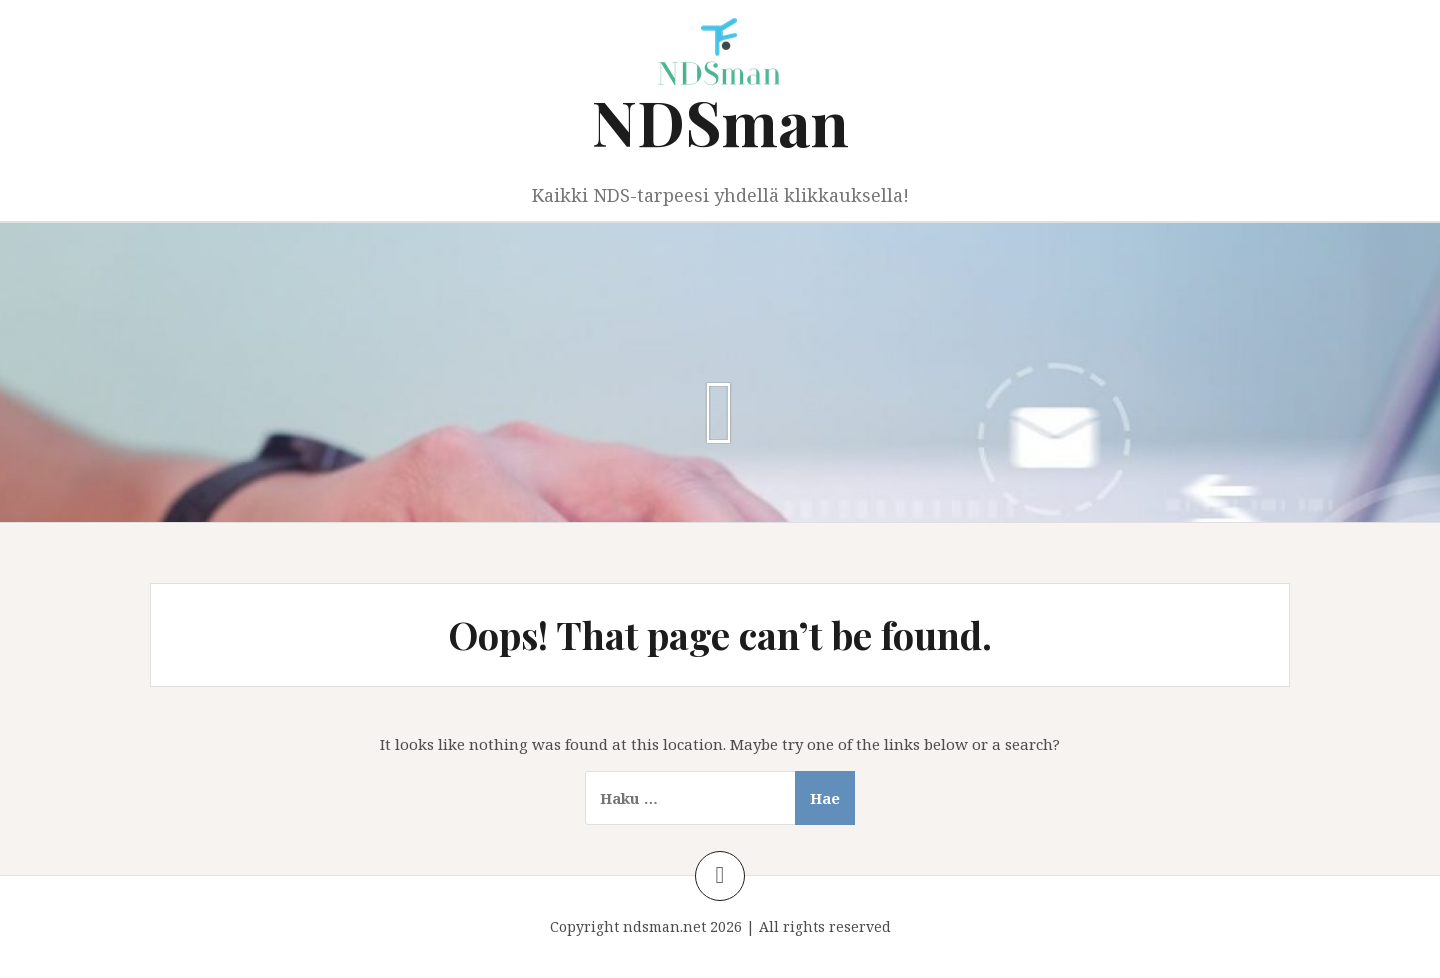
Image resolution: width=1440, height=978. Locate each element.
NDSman (720, 121)
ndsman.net (664, 926)
